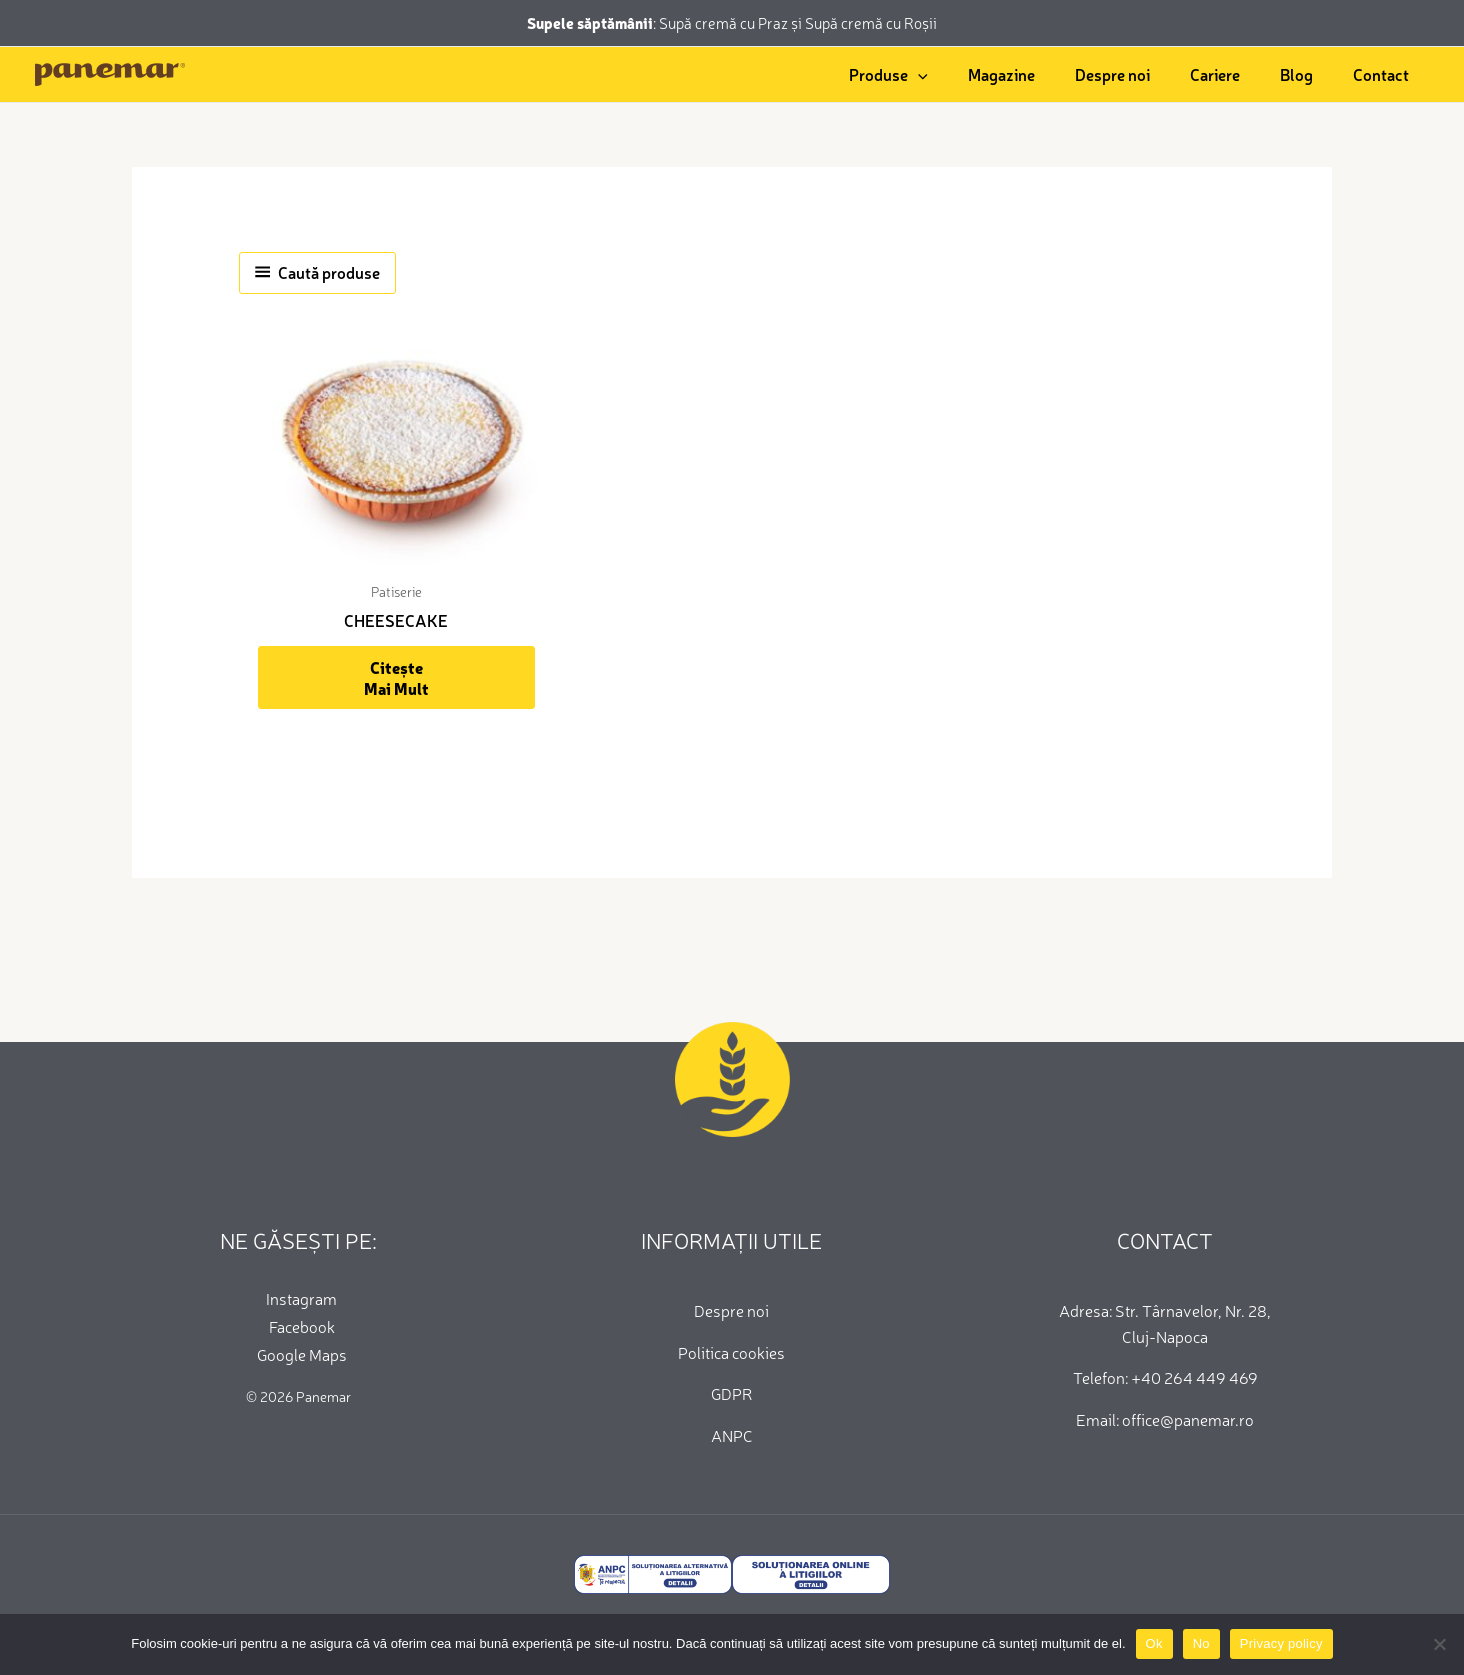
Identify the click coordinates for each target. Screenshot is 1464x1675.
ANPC (732, 1435)
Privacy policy (1281, 1643)
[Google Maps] (298, 1354)
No (1201, 1643)
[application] (918, 74)
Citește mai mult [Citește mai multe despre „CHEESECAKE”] (396, 677)
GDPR (732, 1393)
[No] (1439, 1644)
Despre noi (731, 1310)
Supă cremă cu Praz (725, 22)
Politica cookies (731, 1352)
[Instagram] (298, 1298)
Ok (1154, 1643)
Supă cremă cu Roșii (871, 22)
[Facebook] (298, 1326)
